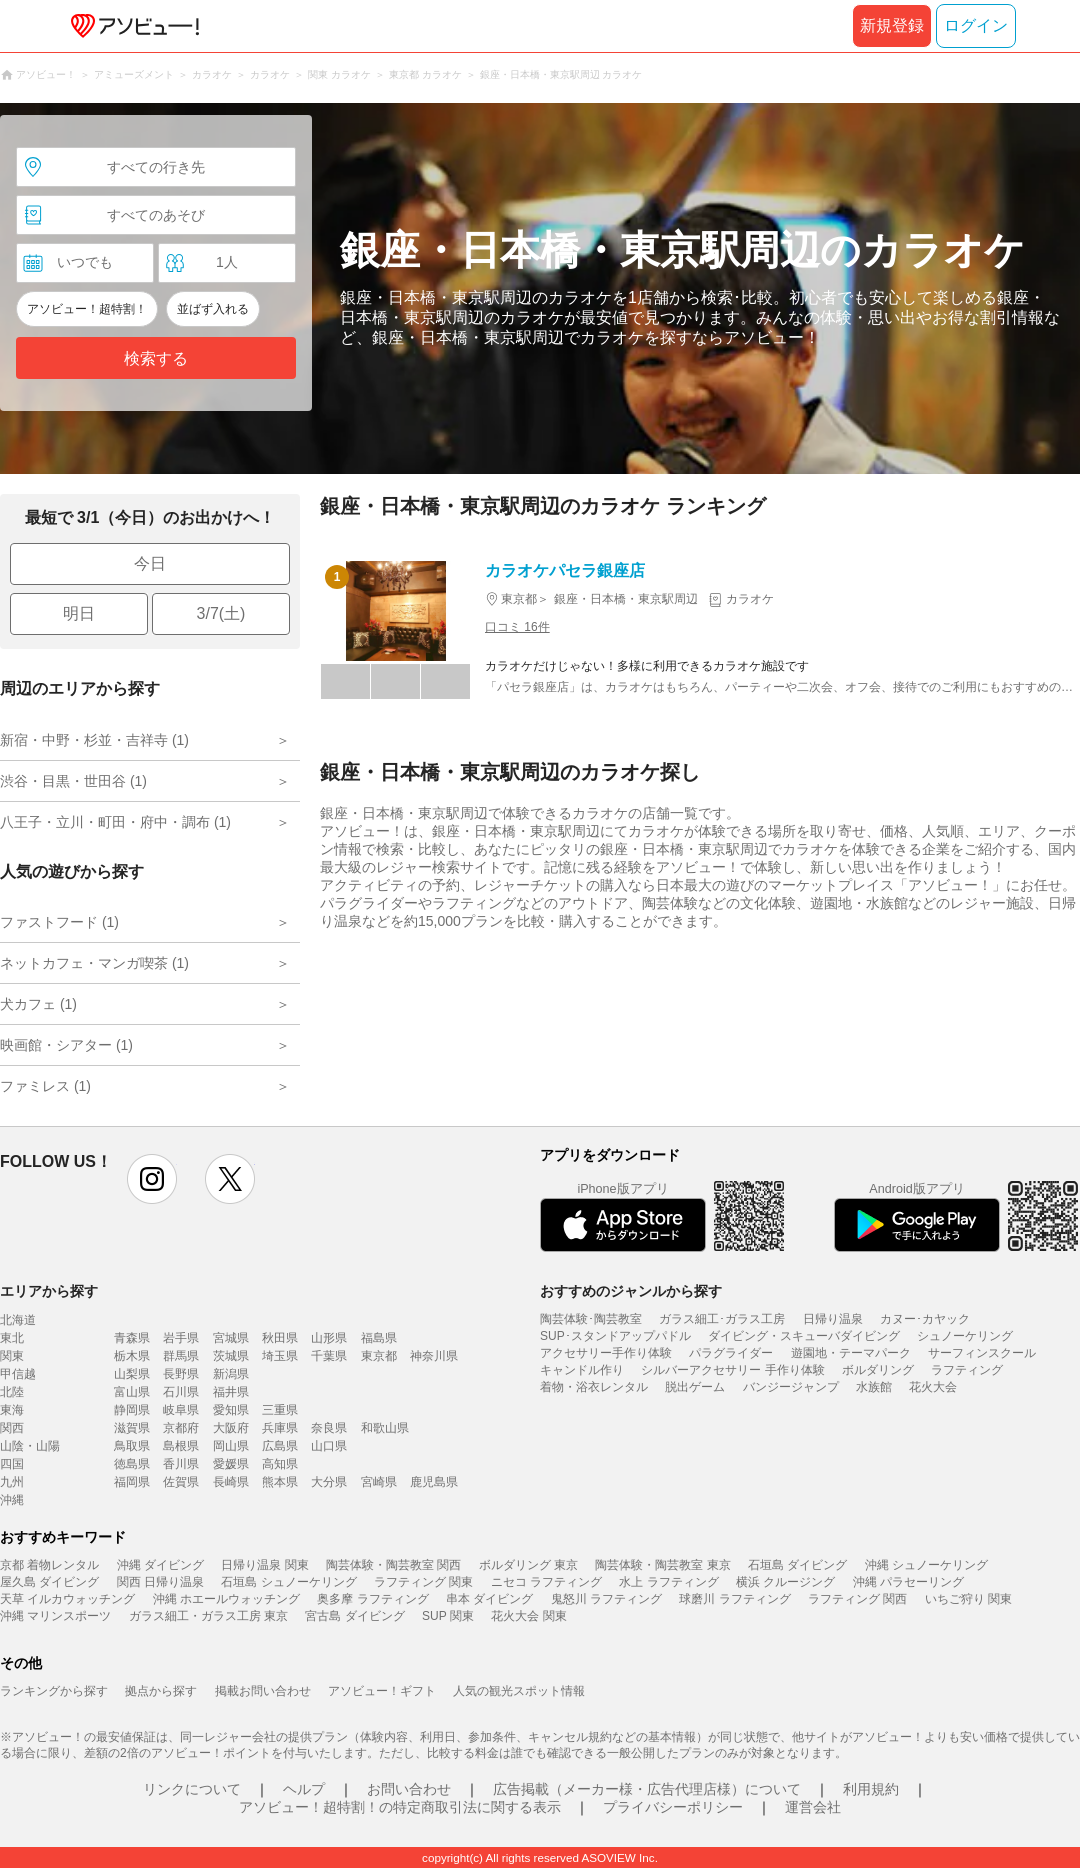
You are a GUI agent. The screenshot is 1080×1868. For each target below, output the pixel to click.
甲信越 (18, 1374)
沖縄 (12, 1500)
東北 (12, 1338)
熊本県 (280, 1482)
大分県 (329, 1482)
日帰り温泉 (833, 1319)
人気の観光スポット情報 (519, 1691)
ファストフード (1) (59, 922)
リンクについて (192, 1789)
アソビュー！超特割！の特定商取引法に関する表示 (400, 1807)
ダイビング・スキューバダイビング (804, 1336)
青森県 (132, 1338)
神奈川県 (434, 1356)
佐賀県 (181, 1482)
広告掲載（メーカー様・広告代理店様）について (647, 1789)
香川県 (181, 1464)
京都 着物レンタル (49, 1565)
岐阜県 (181, 1410)
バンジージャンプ (791, 1387)
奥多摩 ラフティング (372, 1599)
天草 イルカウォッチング (67, 1599)
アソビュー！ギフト (382, 1691)
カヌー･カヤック (925, 1319)
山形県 (329, 1338)
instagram (152, 1179)
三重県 (280, 1410)
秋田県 (280, 1338)
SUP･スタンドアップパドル (615, 1336)
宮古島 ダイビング (354, 1616)
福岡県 (132, 1482)
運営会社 (813, 1807)
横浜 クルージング (785, 1582)
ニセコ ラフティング (546, 1582)
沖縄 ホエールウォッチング (226, 1599)
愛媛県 (231, 1464)
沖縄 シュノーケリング (926, 1565)
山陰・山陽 (30, 1446)
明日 (79, 613)
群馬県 (181, 1356)
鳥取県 (132, 1446)
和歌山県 (385, 1428)
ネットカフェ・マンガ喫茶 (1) (94, 963)
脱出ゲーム (695, 1387)
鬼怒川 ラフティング (606, 1599)
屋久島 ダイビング (49, 1582)
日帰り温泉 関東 (264, 1565)
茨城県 (231, 1356)
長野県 (181, 1374)
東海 (12, 1410)
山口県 (329, 1446)
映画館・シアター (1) (66, 1045)
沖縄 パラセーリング (908, 1582)
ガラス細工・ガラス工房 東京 (208, 1616)
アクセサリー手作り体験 (606, 1353)
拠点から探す (161, 1691)
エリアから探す (49, 1291)
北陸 (12, 1392)
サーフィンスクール (982, 1353)
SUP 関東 (448, 1616)
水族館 (874, 1387)
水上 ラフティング (668, 1582)
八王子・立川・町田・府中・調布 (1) (115, 822)
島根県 (181, 1446)
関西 (12, 1428)
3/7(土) (221, 613)
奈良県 (329, 1428)
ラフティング (967, 1370)
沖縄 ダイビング (160, 1565)
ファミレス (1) (45, 1086)
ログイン (976, 25)
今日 (150, 563)
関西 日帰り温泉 (160, 1582)
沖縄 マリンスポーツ (55, 1616)
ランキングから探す (54, 1691)
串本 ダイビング (489, 1599)
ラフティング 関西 (857, 1599)
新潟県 (231, 1374)
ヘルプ (304, 1789)
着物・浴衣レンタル (594, 1387)
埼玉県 (280, 1356)
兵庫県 (280, 1428)
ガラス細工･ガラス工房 (722, 1319)
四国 (12, 1464)
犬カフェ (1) (38, 1004)
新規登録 (892, 25)
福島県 (379, 1338)
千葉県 (329, 1356)
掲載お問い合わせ (263, 1691)
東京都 (379, 1356)
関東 (12, 1356)
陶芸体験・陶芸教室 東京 (662, 1565)
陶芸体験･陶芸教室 (591, 1319)
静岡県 (132, 1410)
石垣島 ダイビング (797, 1565)
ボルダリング (878, 1370)
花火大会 (933, 1387)
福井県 (231, 1392)
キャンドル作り (582, 1370)
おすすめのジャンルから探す (631, 1291)
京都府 (181, 1428)
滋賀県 (132, 1428)
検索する (156, 358)
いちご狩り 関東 (968, 1599)
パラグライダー (731, 1353)
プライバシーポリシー (673, 1807)
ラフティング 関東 (423, 1582)
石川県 (181, 1392)
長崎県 (231, 1482)
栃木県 (132, 1356)
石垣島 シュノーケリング (288, 1582)
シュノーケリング (965, 1336)
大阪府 (231, 1428)
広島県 (280, 1446)
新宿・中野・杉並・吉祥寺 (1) (94, 740)
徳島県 (132, 1464)
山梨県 (132, 1374)
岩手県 (181, 1338)
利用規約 (871, 1789)
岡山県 (231, 1446)
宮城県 (231, 1338)
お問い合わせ (409, 1789)
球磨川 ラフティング (734, 1599)
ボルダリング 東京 (528, 1565)
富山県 (132, 1392)
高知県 (280, 1464)
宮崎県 (379, 1482)
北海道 (18, 1320)
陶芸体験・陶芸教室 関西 (393, 1565)
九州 (12, 1482)
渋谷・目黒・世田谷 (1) (73, 781)
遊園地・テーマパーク (851, 1353)
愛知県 (231, 1410)
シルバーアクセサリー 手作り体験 (732, 1370)
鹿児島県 (434, 1482)
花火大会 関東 (528, 1616)
